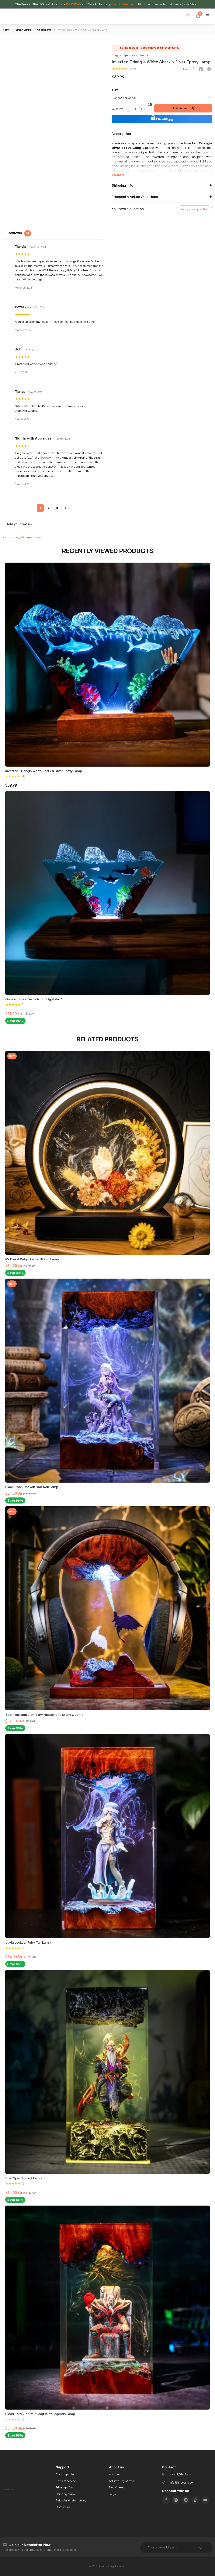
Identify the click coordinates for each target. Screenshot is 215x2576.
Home (6, 29)
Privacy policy (64, 2487)
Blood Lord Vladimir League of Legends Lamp (40, 2414)
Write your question (194, 209)
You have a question (128, 209)
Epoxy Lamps (23, 29)
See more (118, 174)
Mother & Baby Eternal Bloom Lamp (32, 1259)
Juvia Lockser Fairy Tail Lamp (28, 1942)
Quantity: (117, 108)
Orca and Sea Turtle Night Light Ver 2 (34, 999)
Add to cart (180, 108)
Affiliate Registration (122, 2481)
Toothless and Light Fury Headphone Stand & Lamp (44, 1715)
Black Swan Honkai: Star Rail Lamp (31, 1487)
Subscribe (200, 2548)
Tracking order (65, 2474)
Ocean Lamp (44, 29)
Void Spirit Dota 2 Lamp (23, 2178)
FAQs (112, 2494)
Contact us (63, 2507)
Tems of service (66, 2481)
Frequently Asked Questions (135, 197)
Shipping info (122, 185)
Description (121, 134)
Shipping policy (65, 2494)
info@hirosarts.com (182, 2482)
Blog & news (116, 2487)
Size (115, 89)
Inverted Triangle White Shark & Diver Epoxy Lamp (43, 771)
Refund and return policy (71, 2500)
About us (114, 2474)
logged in (20, 537)
